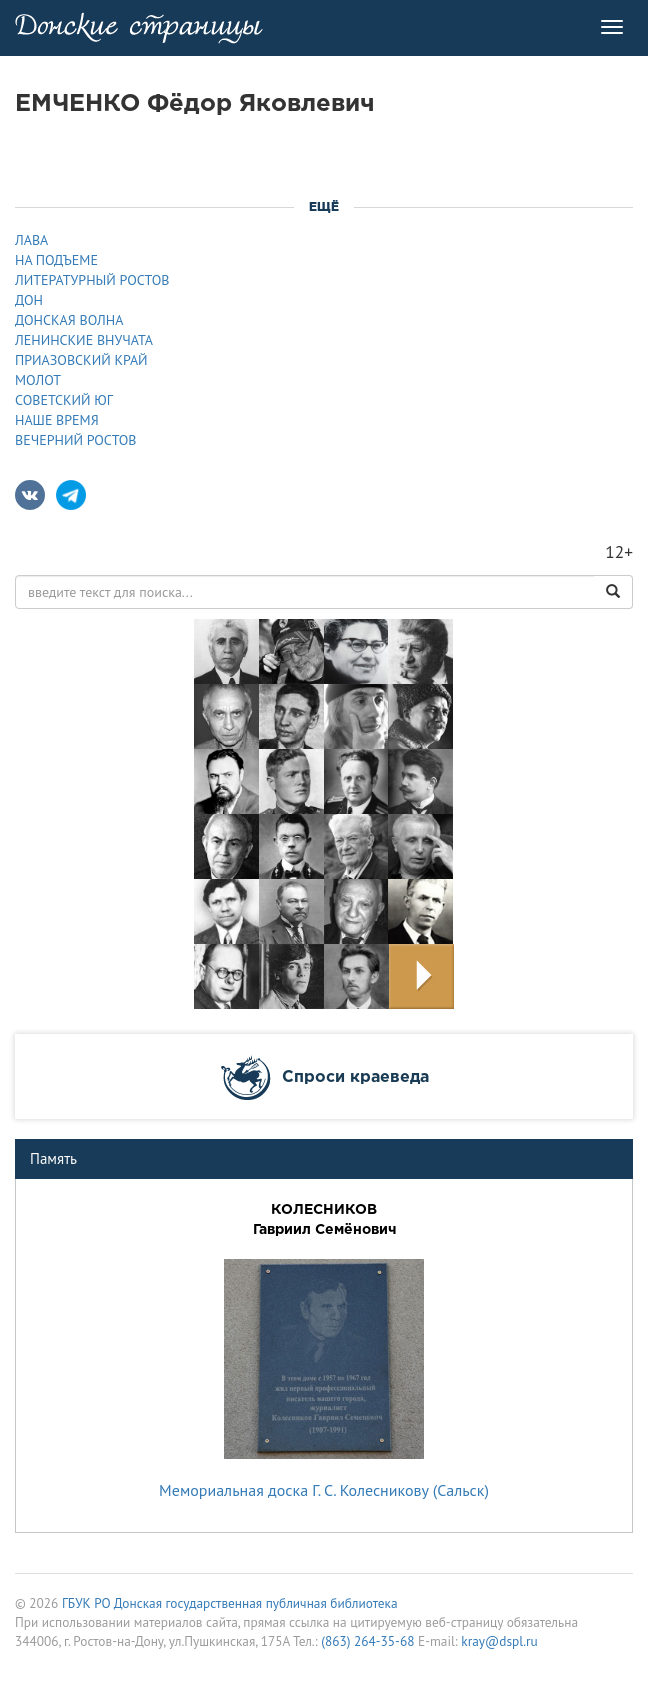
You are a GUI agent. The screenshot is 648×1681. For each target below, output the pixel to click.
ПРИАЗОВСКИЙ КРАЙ (81, 360)
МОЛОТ (38, 380)
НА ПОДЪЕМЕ (56, 260)
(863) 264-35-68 (367, 1641)
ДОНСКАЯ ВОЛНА (69, 320)
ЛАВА (31, 240)
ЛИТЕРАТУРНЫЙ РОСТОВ (92, 280)
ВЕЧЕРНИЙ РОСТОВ (76, 440)
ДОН (29, 300)
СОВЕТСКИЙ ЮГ (64, 400)
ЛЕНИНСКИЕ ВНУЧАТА (84, 340)
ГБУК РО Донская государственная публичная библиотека (230, 1603)
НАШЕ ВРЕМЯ (57, 420)
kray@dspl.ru (499, 1641)
